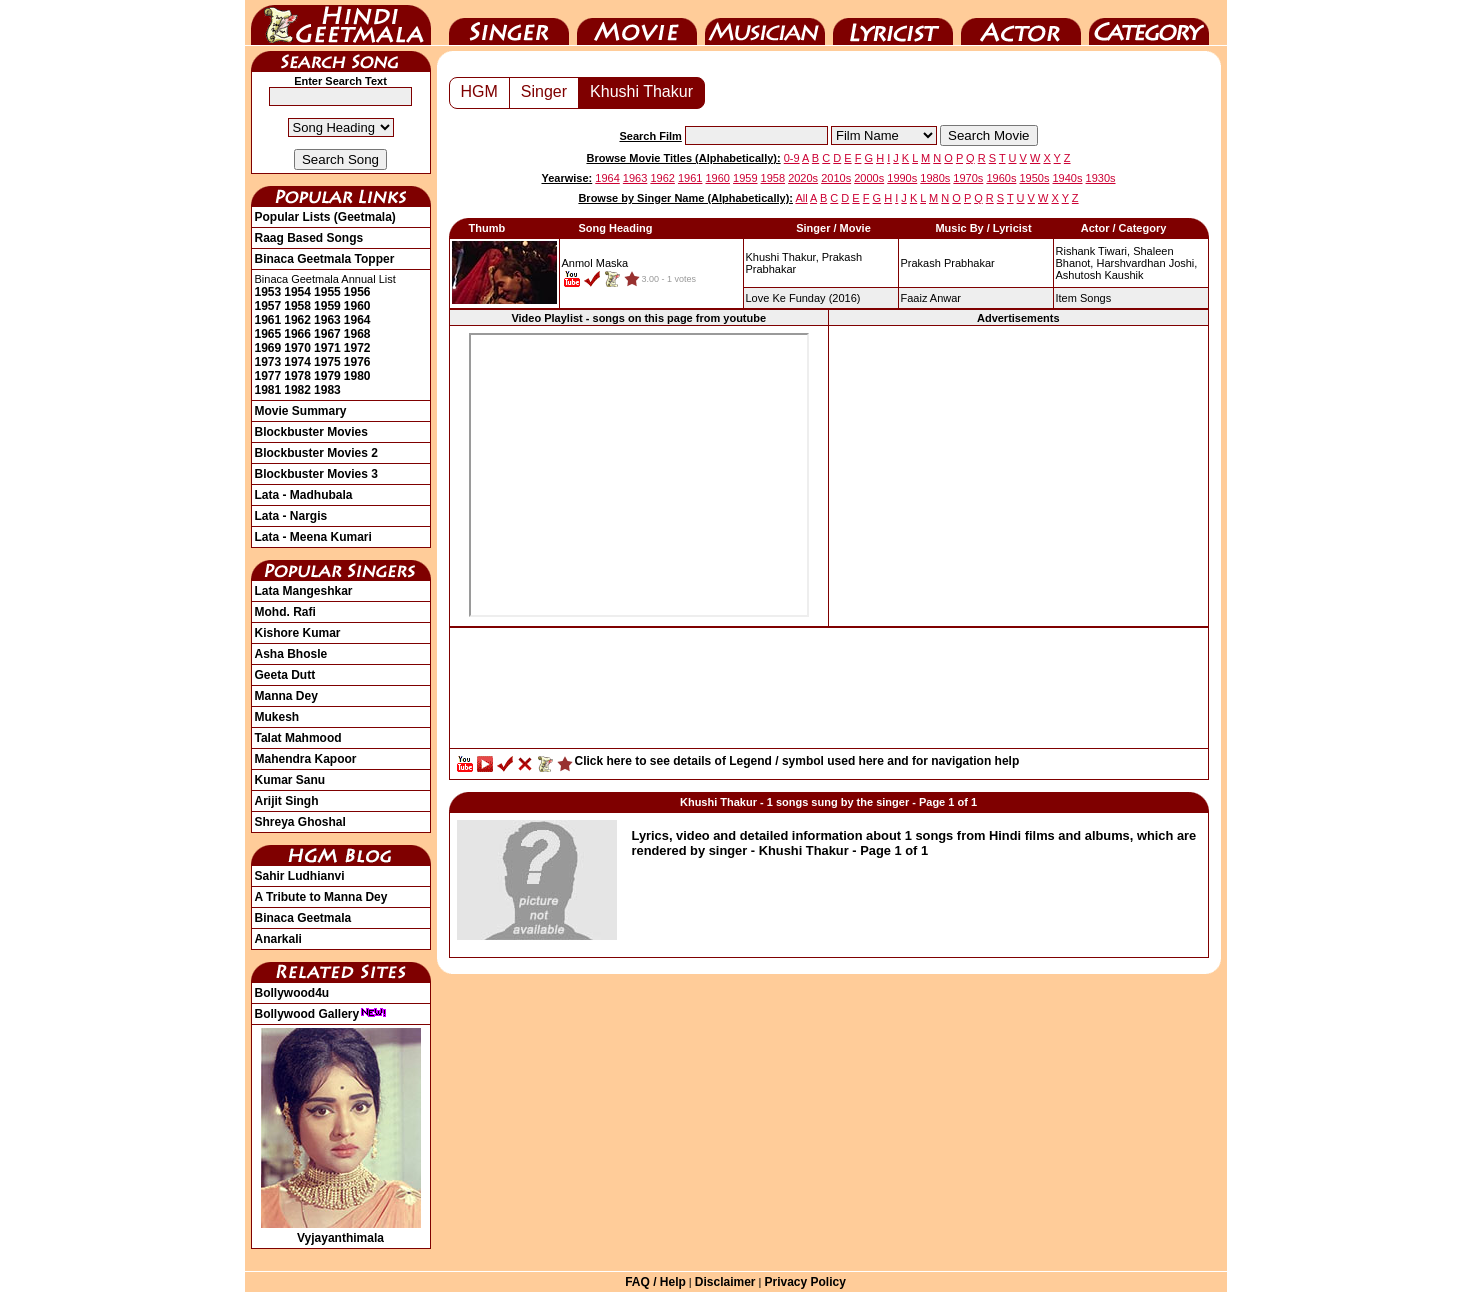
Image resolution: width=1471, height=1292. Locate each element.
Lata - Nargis (291, 516)
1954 (297, 292)
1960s (1001, 178)
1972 (357, 348)
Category (1149, 23)
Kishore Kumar (298, 633)
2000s (869, 178)
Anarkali (278, 939)
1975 (327, 362)
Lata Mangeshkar (304, 591)
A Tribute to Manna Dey (321, 897)
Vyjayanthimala (341, 1231)
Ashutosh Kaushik (1100, 275)
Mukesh (277, 717)
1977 (268, 376)
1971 (327, 348)
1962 (297, 320)
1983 (327, 390)
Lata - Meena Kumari (313, 537)
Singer (509, 23)
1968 (357, 334)
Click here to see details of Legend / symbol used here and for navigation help (797, 761)
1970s (968, 178)
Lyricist (893, 23)
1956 (357, 292)
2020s (803, 178)
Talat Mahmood (298, 738)
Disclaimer (725, 1282)
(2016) (803, 298)
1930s (1101, 178)
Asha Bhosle (291, 654)
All (801, 198)
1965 (268, 334)
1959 (327, 306)
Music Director (765, 23)
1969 (268, 348)
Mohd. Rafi (285, 612)
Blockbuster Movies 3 (316, 474)
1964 (357, 320)
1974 (297, 362)
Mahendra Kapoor (306, 759)
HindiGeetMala (341, 23)
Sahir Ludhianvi (300, 876)
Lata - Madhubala (304, 495)
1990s (902, 178)
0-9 (792, 158)
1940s (1068, 178)
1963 (327, 320)
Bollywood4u (292, 993)
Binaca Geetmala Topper (325, 259)
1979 (327, 376)
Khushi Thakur (641, 91)
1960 (357, 306)
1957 (268, 306)
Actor (1021, 23)
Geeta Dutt (285, 675)
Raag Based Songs (309, 238)
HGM (479, 91)
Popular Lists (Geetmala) (325, 217)
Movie (637, 23)
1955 (327, 292)
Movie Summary (301, 411)
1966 (297, 334)
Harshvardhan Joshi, (1146, 263)
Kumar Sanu (290, 780)
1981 (268, 390)
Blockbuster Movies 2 (316, 453)
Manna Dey (286, 696)
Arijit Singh (287, 801)
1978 (297, 376)
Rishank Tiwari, (1093, 251)
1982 (297, 390)
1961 (268, 320)
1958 (297, 306)
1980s (935, 178)
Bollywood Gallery (321, 1014)
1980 (357, 376)
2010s (836, 178)
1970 (297, 348)
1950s (1034, 178)
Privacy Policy (804, 1282)
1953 (268, 292)
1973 (268, 362)
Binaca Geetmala (303, 918)
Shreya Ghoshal (300, 822)
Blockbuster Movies (311, 432)
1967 (327, 334)
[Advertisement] (1018, 475)
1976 (357, 362)
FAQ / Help (655, 1282)
